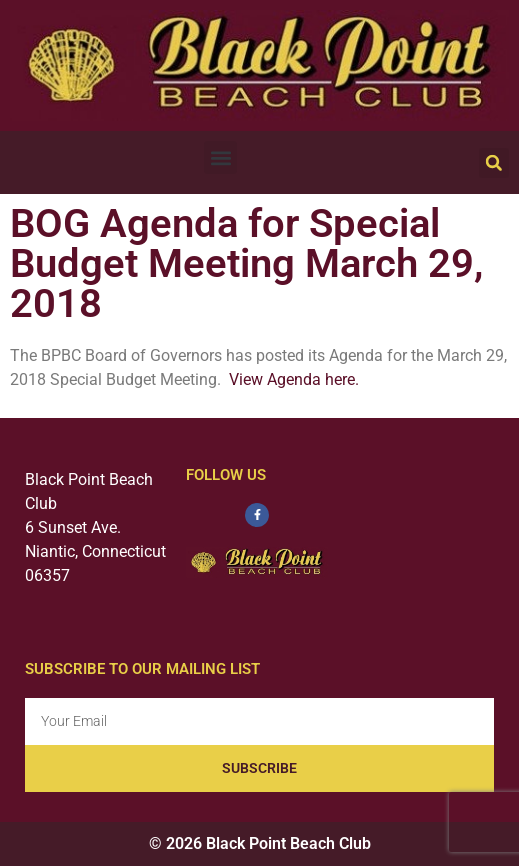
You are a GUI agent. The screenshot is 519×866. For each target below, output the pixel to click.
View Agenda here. (294, 379)
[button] (220, 157)
